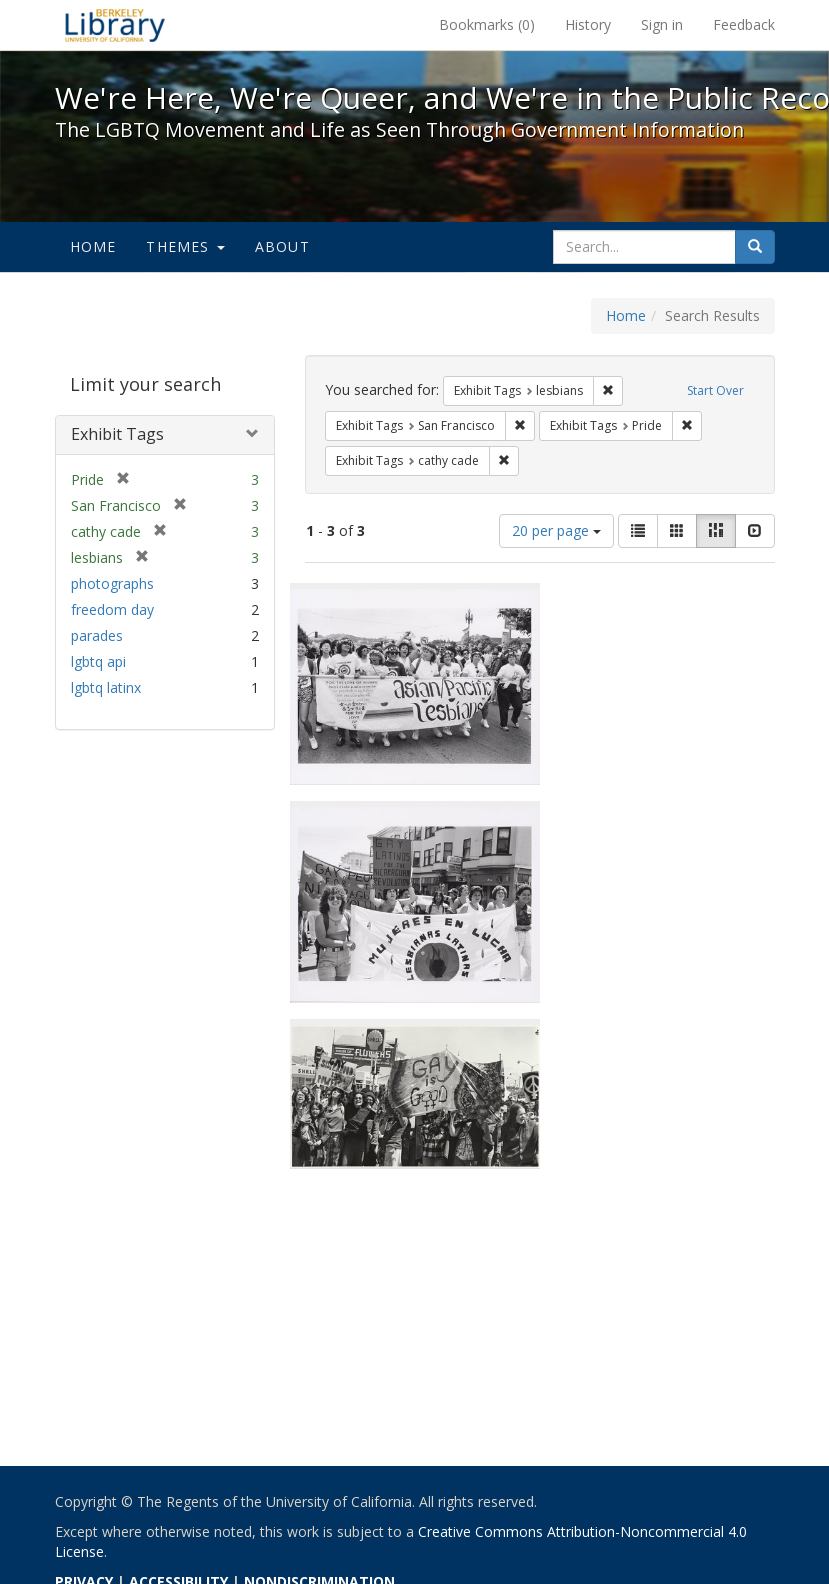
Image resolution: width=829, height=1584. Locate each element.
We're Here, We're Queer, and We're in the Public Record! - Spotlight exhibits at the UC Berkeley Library (115, 25)
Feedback (744, 24)
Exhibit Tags (117, 434)
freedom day (112, 609)
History (588, 24)
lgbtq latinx (106, 687)
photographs (112, 583)
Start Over (715, 390)
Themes (185, 246)
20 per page (556, 530)
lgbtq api (98, 661)
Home (93, 246)
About (282, 246)
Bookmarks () (487, 24)
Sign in (662, 24)
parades (97, 635)
